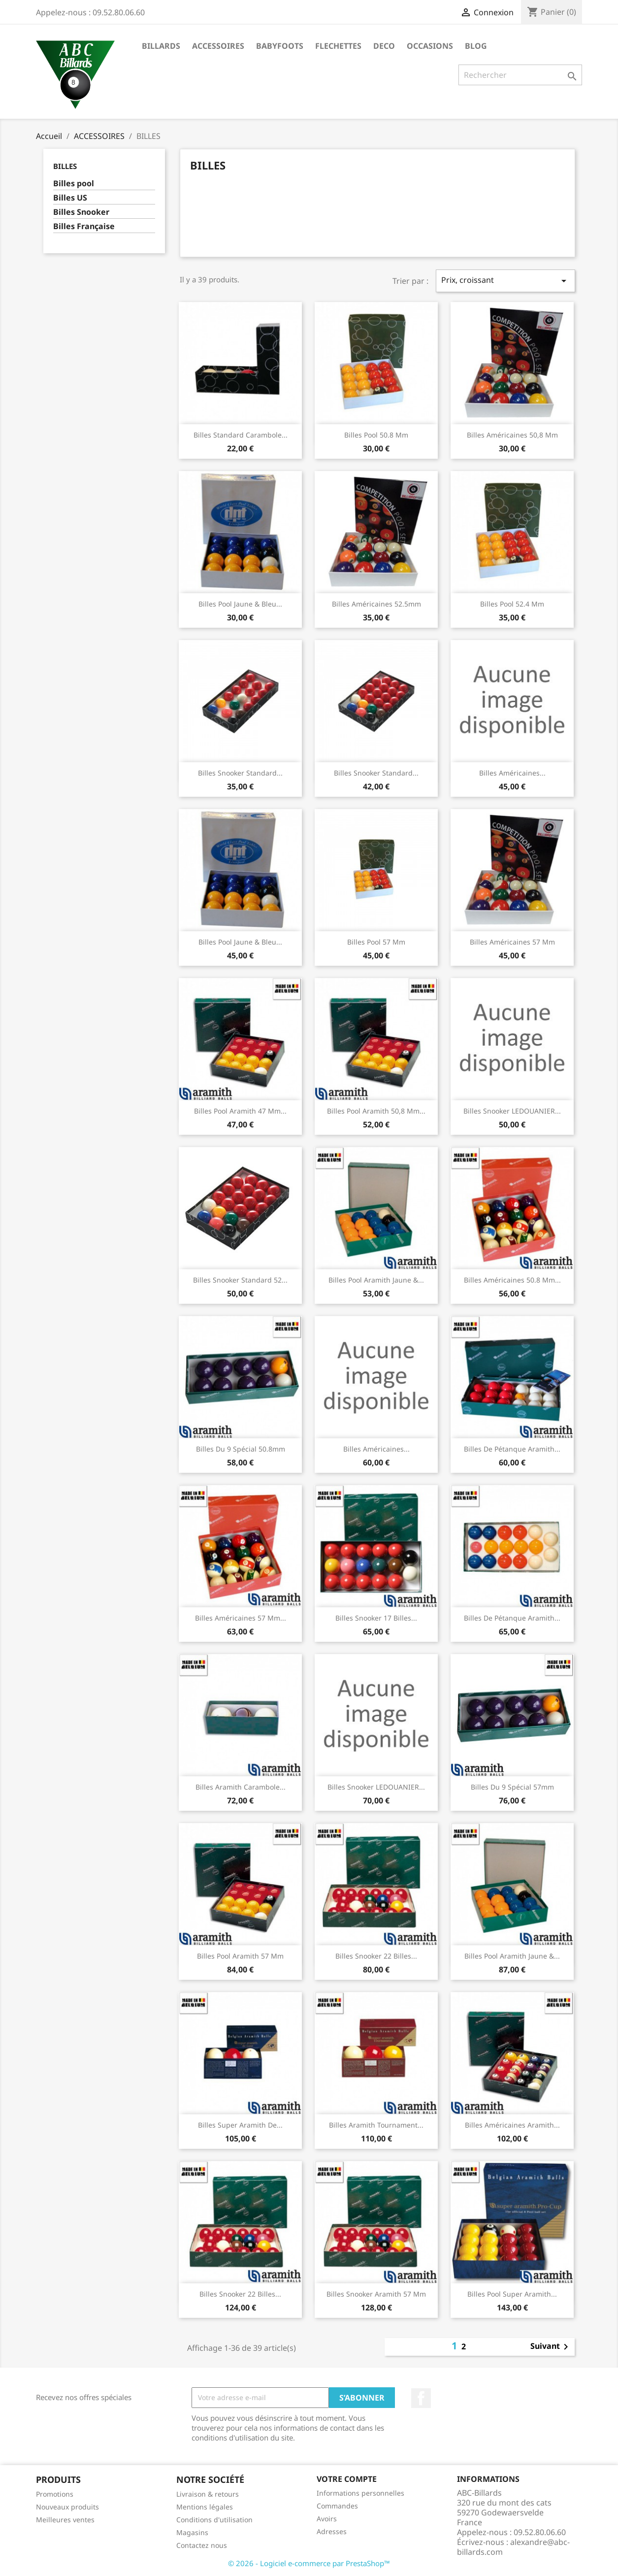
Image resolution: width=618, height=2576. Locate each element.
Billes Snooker (81, 212)
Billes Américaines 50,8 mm (512, 435)
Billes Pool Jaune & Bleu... (240, 604)
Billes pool (73, 183)
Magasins (192, 2532)
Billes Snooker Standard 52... (240, 1280)
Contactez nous (201, 2545)
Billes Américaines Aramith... (512, 2125)
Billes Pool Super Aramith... (512, 2294)
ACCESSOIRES (218, 45)
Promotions (54, 2494)
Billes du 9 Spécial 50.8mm (240, 1449)
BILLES (65, 166)
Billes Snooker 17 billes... (376, 1618)
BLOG (476, 45)
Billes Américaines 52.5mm (376, 604)
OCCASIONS (430, 45)
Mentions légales (204, 2506)
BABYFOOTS (279, 45)
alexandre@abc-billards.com (513, 2547)
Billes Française (84, 226)
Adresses (332, 2531)
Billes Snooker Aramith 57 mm (376, 2294)
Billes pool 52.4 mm (512, 604)
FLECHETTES (338, 45)
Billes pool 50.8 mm (376, 435)
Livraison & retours (207, 2494)
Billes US (70, 198)
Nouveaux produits (67, 2506)
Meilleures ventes (65, 2519)
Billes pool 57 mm (376, 942)
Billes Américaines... (512, 773)
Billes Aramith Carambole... (240, 1787)
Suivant (551, 2347)
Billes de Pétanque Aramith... (512, 1449)
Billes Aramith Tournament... (376, 2125)
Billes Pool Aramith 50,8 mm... (376, 1111)
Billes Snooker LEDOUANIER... (512, 1111)
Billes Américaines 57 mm (512, 942)
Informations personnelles (360, 2493)
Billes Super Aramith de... (240, 2125)
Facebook (421, 2398)
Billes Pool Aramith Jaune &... (376, 1280)
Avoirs (327, 2518)
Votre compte (347, 2479)
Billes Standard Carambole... (241, 435)
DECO (384, 45)
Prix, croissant (505, 280)
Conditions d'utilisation (214, 2519)
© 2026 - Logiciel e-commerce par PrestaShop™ (309, 2563)
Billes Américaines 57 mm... (240, 1618)
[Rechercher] (520, 75)
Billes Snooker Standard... (240, 773)
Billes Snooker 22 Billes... (376, 1956)
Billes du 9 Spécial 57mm (512, 1787)
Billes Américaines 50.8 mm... (512, 1280)
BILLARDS (161, 45)
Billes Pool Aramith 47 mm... (240, 1111)
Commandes (337, 2505)
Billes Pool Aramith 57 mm (240, 1956)
